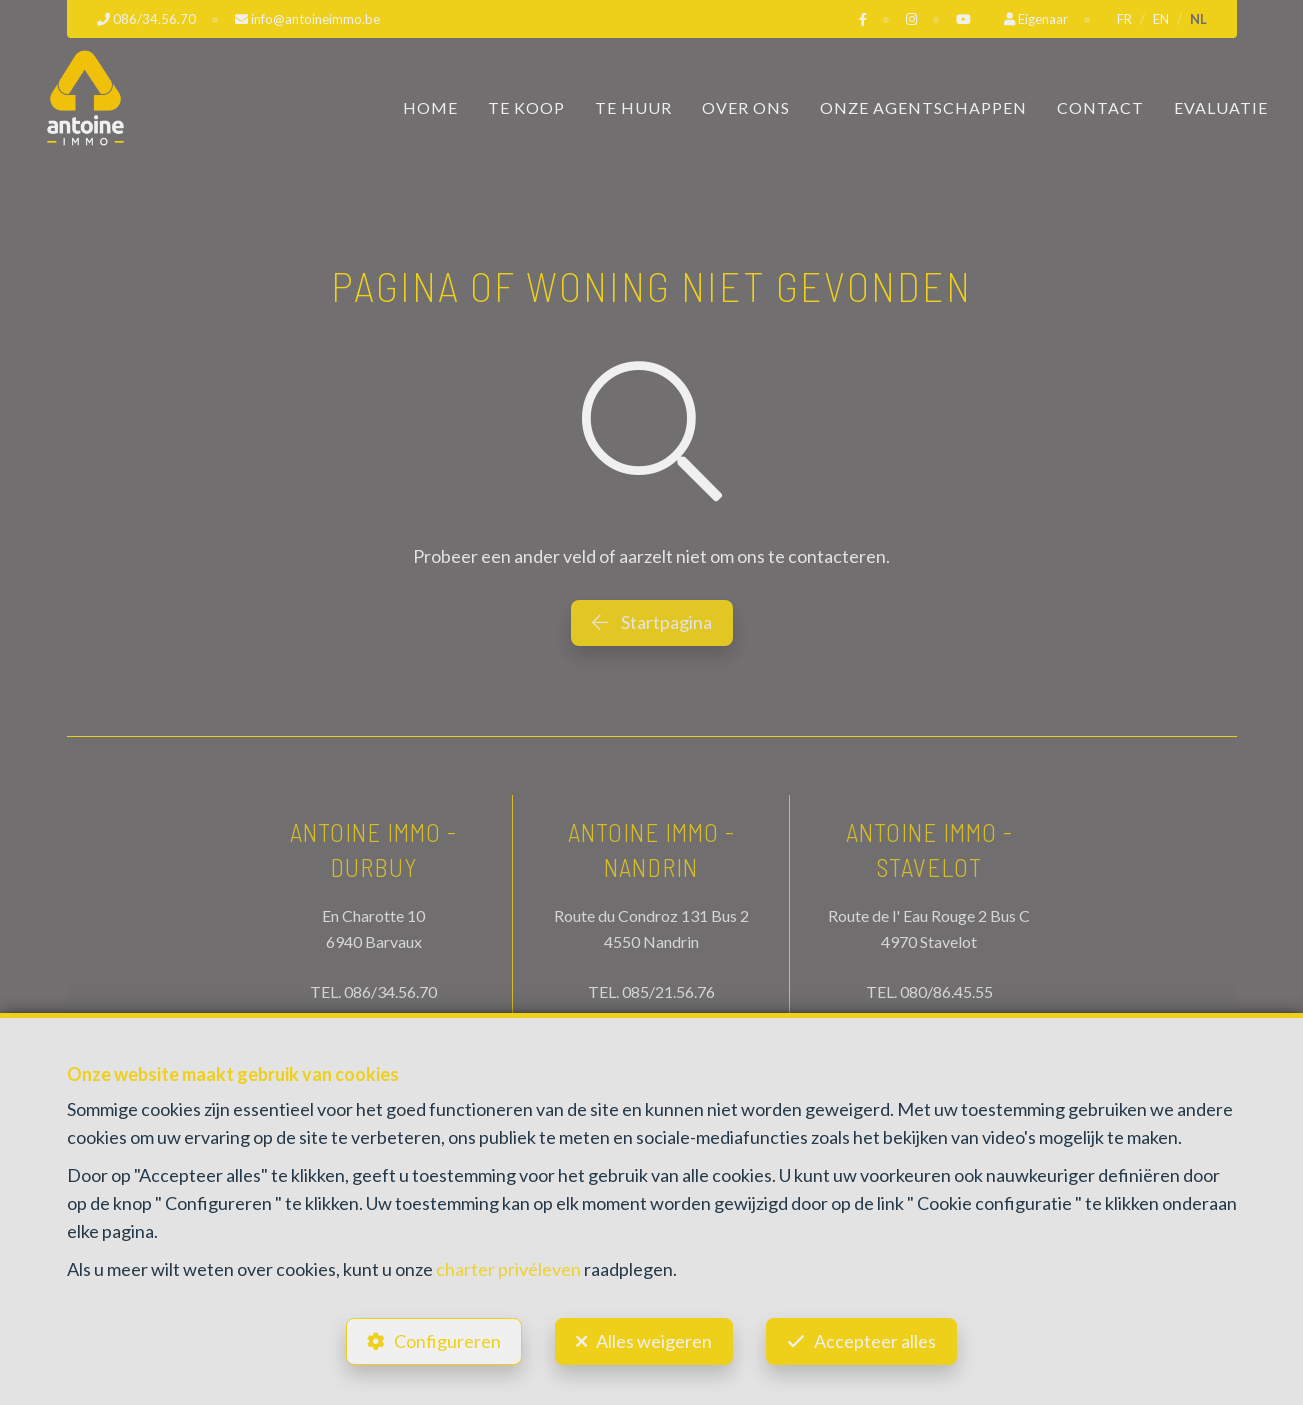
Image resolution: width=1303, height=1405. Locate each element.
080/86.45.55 (946, 991)
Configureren (447, 1341)
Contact (1100, 107)
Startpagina (652, 622)
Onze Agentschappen (923, 107)
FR (1124, 19)
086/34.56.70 (390, 991)
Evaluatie (1221, 107)
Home (430, 107)
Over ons (746, 107)
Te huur (633, 107)
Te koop (526, 107)
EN (1161, 19)
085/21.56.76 (668, 991)
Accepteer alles (875, 1341)
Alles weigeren (654, 1341)
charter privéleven (508, 1269)
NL (1198, 19)
